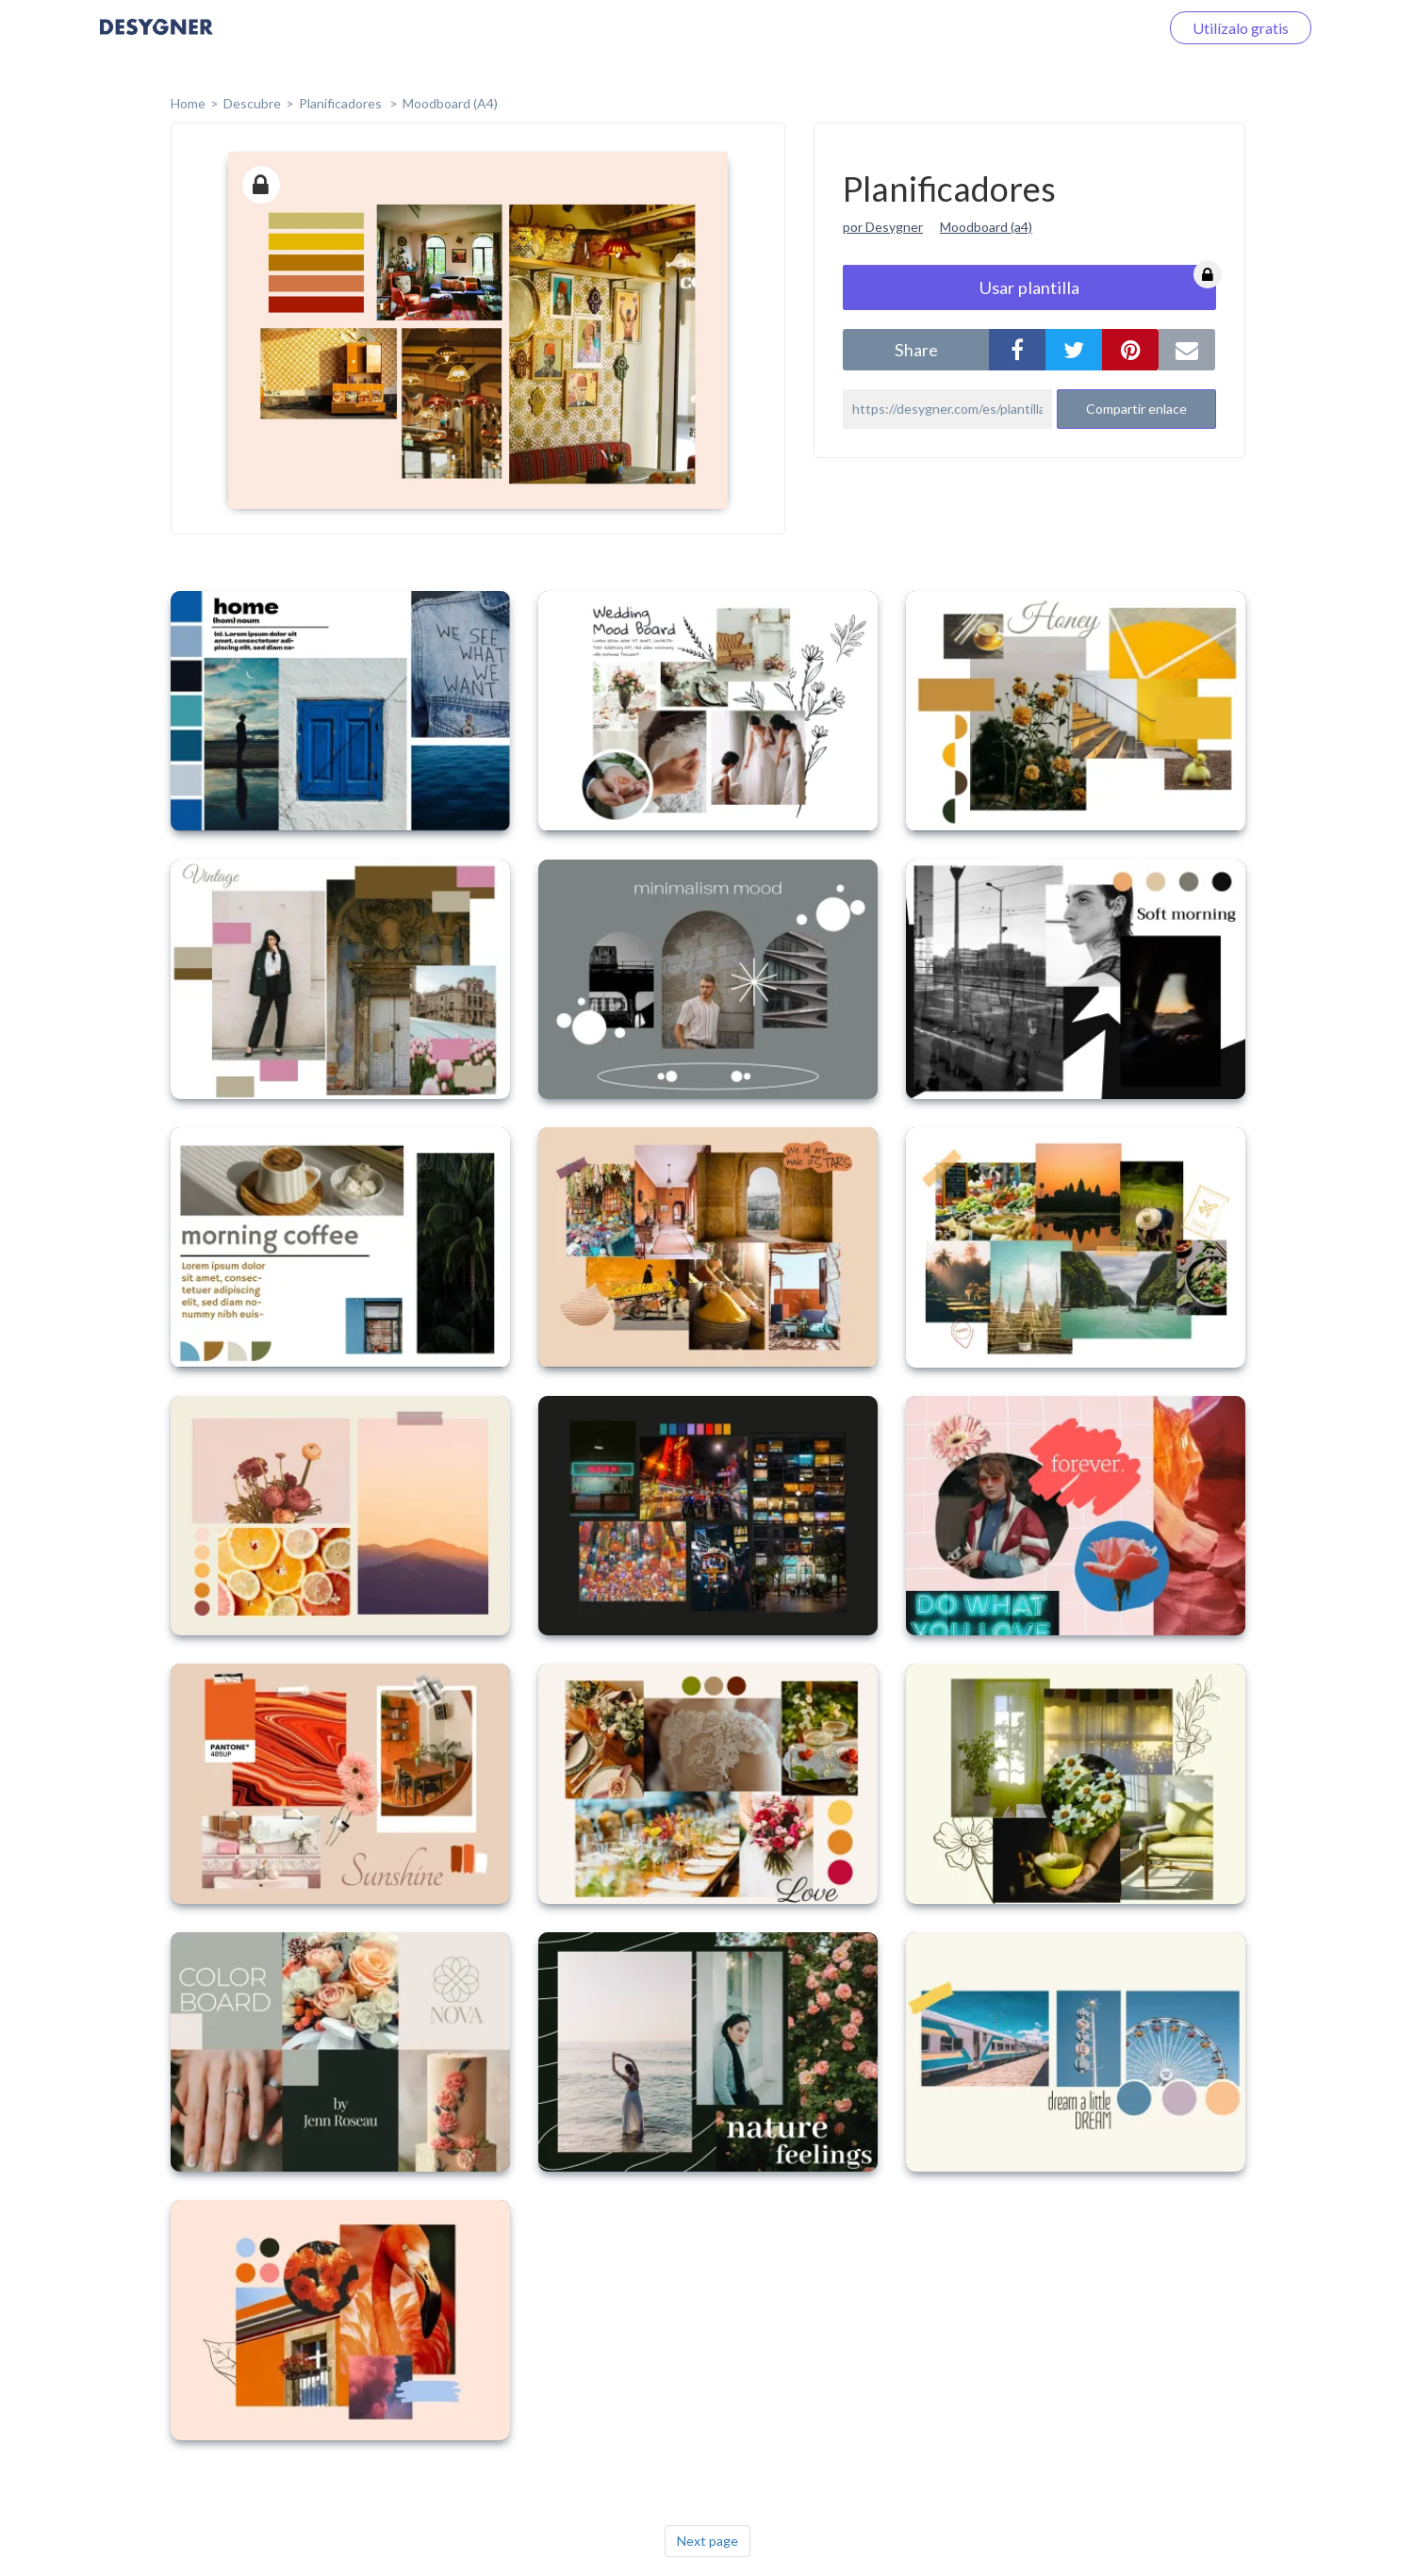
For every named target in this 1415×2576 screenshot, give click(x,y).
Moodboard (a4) (986, 227)
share (916, 349)
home (188, 103)
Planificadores (342, 103)
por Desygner (883, 227)
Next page (707, 2541)
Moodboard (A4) (450, 103)
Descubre (252, 103)
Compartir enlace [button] (1136, 409)
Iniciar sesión (1093, 28)
